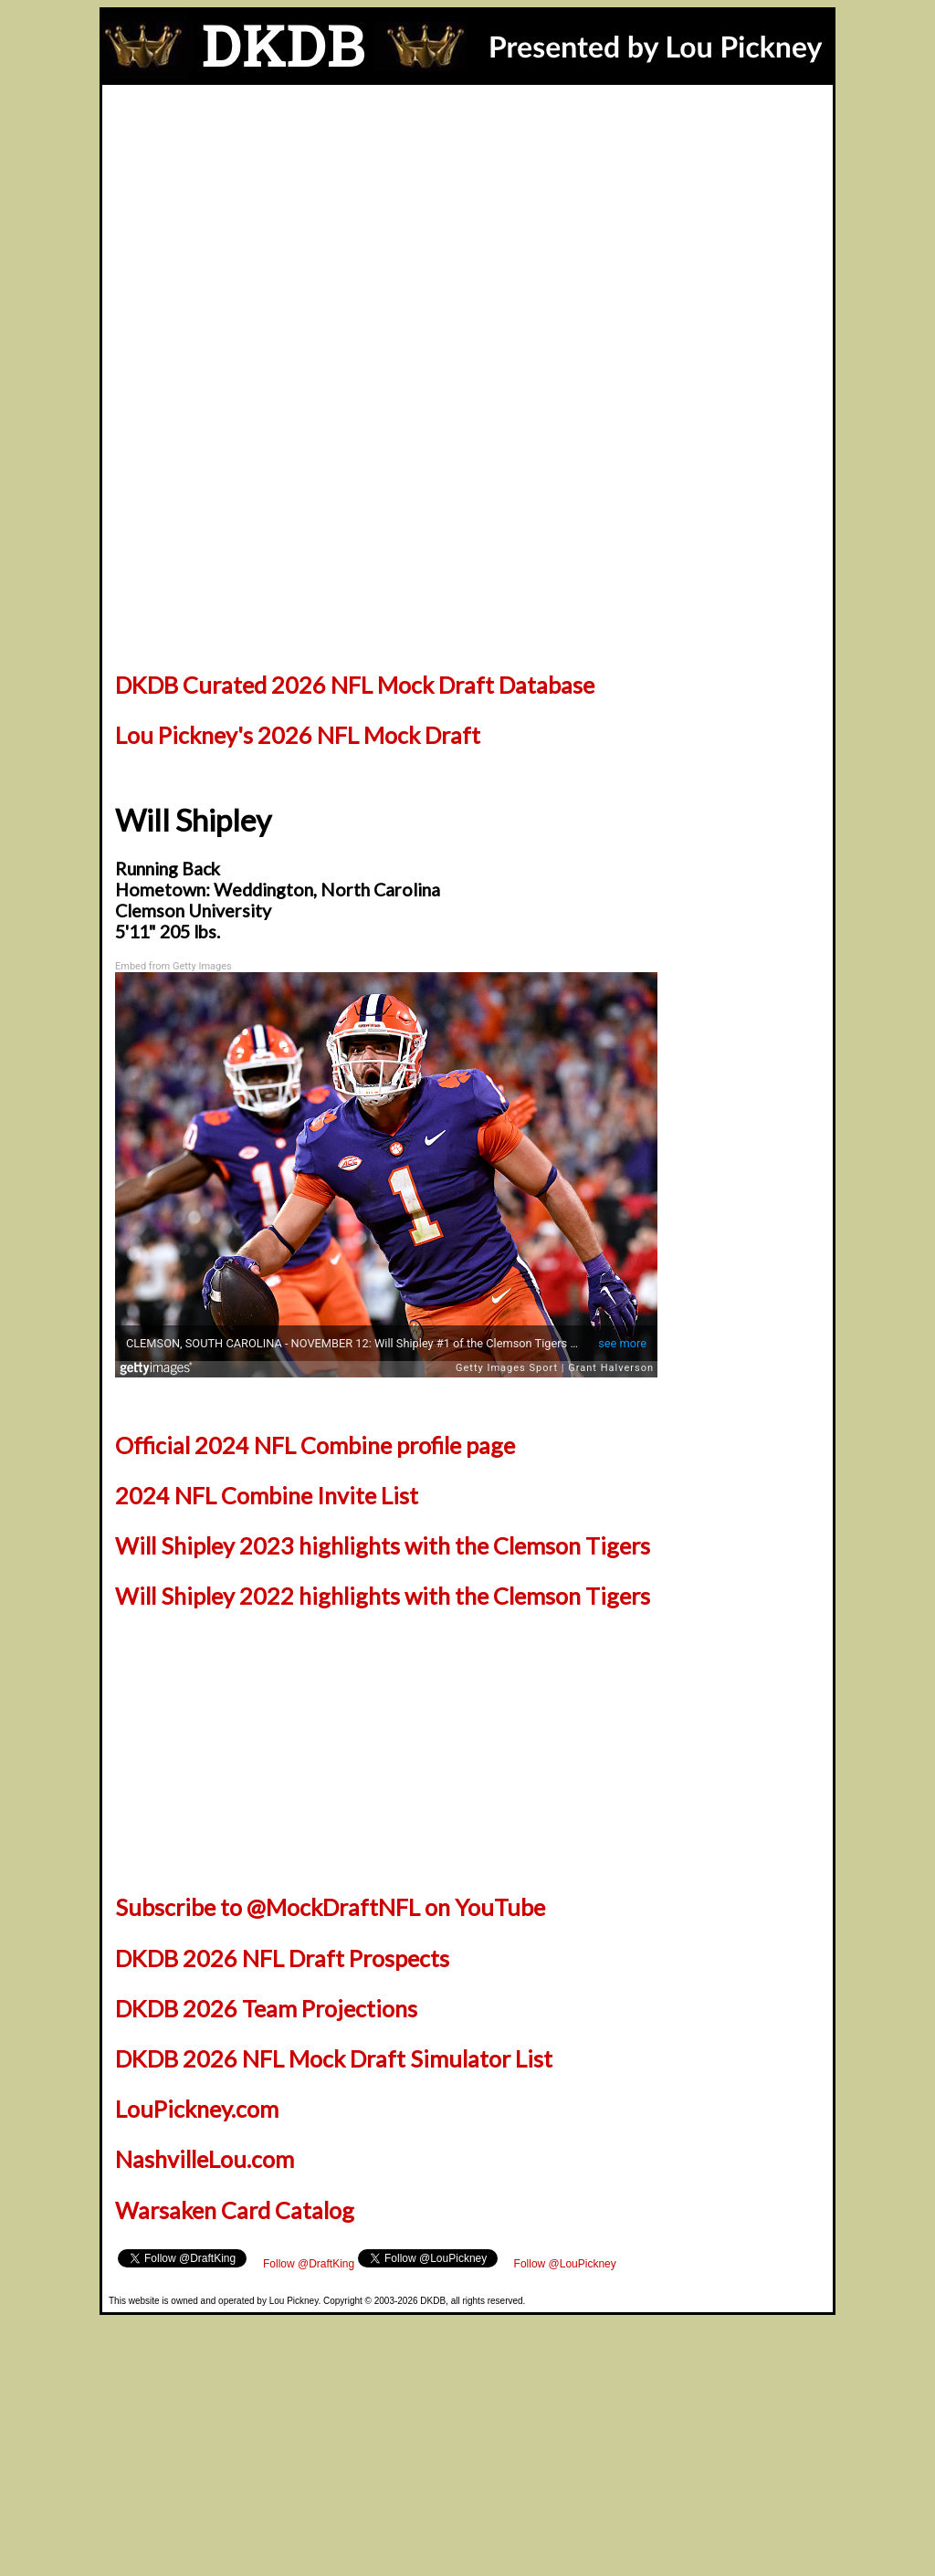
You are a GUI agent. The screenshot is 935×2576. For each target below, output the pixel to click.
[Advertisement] (467, 222)
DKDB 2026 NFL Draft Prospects (282, 1958)
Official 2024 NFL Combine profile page (315, 1445)
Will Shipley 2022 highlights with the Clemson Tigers (382, 1595)
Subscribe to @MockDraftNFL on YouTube (330, 1907)
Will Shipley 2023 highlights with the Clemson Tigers (382, 1545)
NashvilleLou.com (204, 2159)
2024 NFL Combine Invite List (266, 1495)
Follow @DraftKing (308, 2263)
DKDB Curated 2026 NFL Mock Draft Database (354, 684)
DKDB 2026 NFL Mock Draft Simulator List (333, 2058)
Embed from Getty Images (173, 966)
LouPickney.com (196, 2108)
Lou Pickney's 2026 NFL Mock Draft (297, 735)
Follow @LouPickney (565, 2263)
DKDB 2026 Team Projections (266, 2008)
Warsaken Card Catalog (234, 2210)
